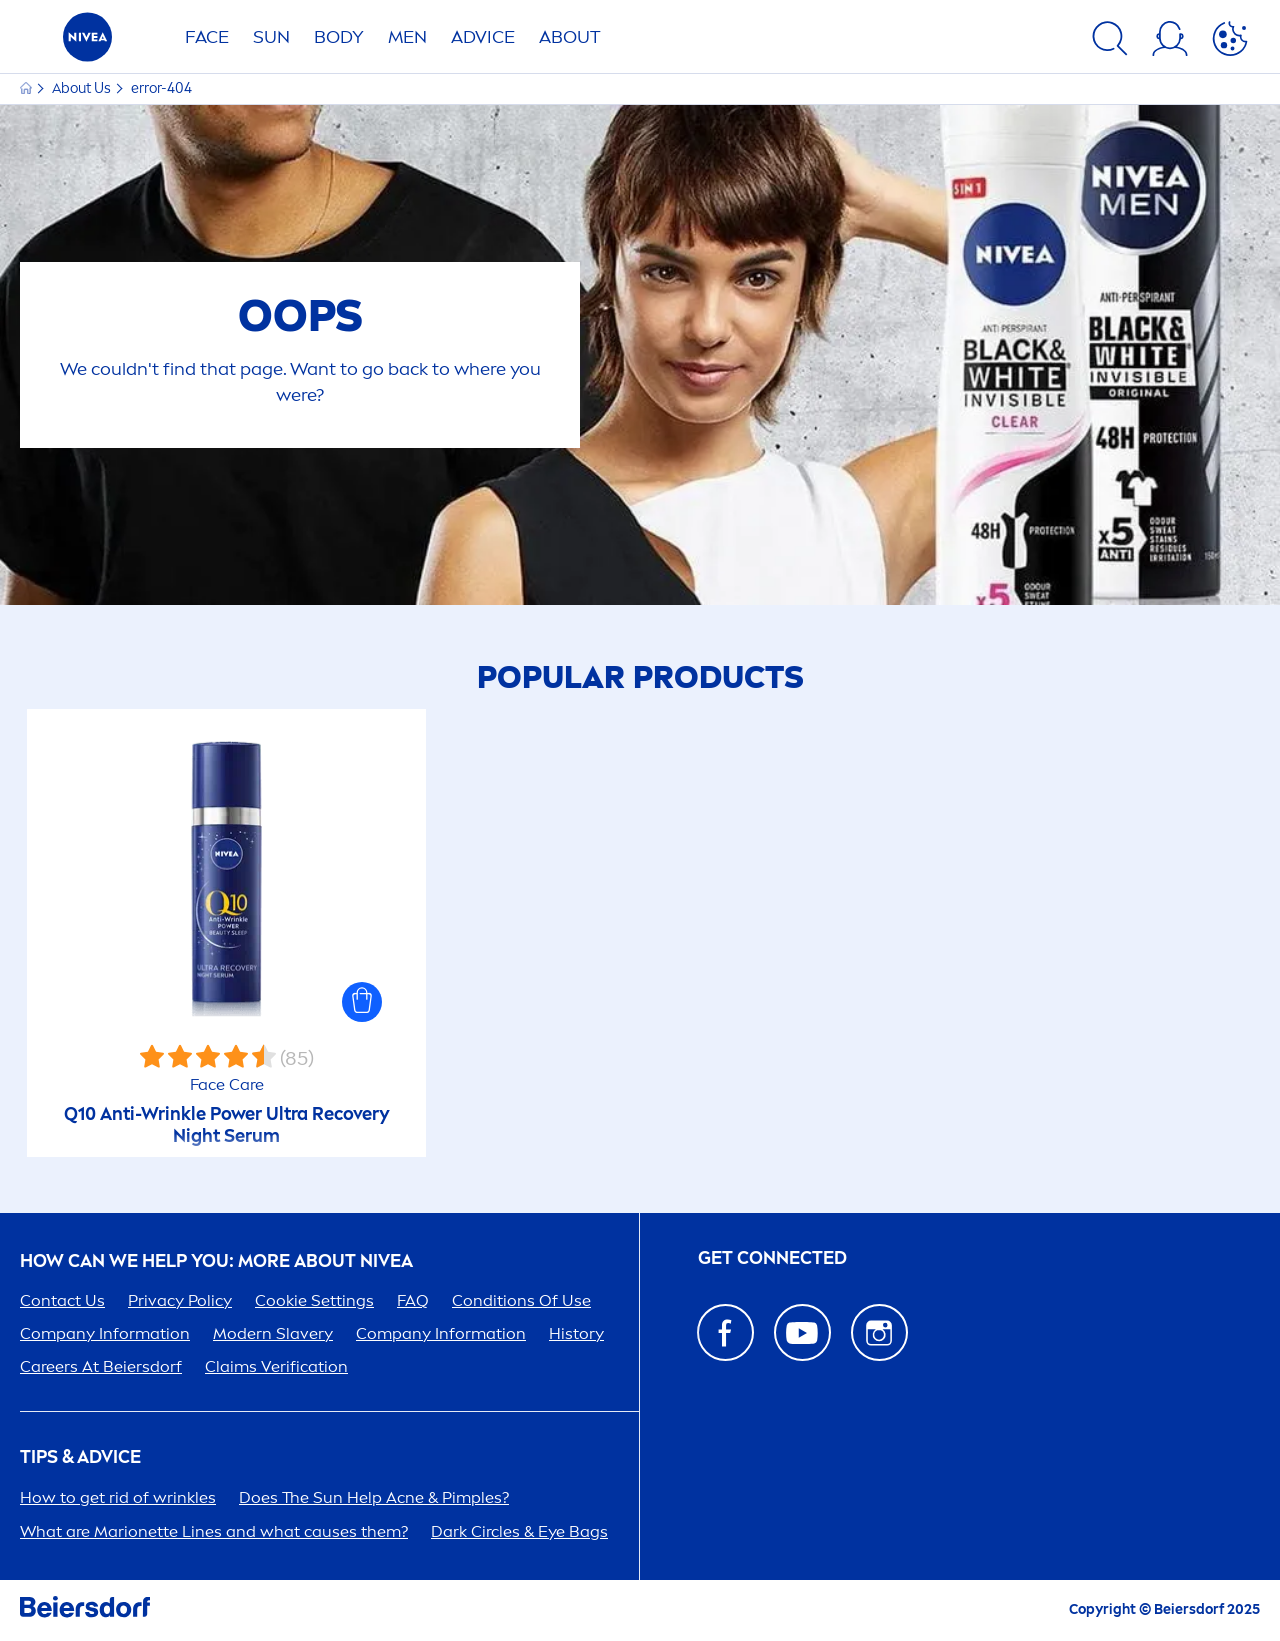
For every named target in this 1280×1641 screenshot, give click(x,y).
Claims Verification (276, 1366)
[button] (362, 1002)
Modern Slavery (273, 1333)
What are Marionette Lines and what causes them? (214, 1531)
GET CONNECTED (772, 1258)
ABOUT (570, 37)
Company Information (105, 1333)
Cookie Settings (314, 1300)
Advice (483, 37)
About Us (83, 88)
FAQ (413, 1300)
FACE (207, 37)
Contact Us (62, 1300)
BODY (339, 37)
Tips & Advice (80, 1457)
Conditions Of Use (521, 1300)
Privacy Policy (180, 1300)
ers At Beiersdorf (101, 1366)
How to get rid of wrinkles (118, 1497)
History (576, 1333)
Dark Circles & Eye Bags (519, 1531)
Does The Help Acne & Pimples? (374, 1497)
